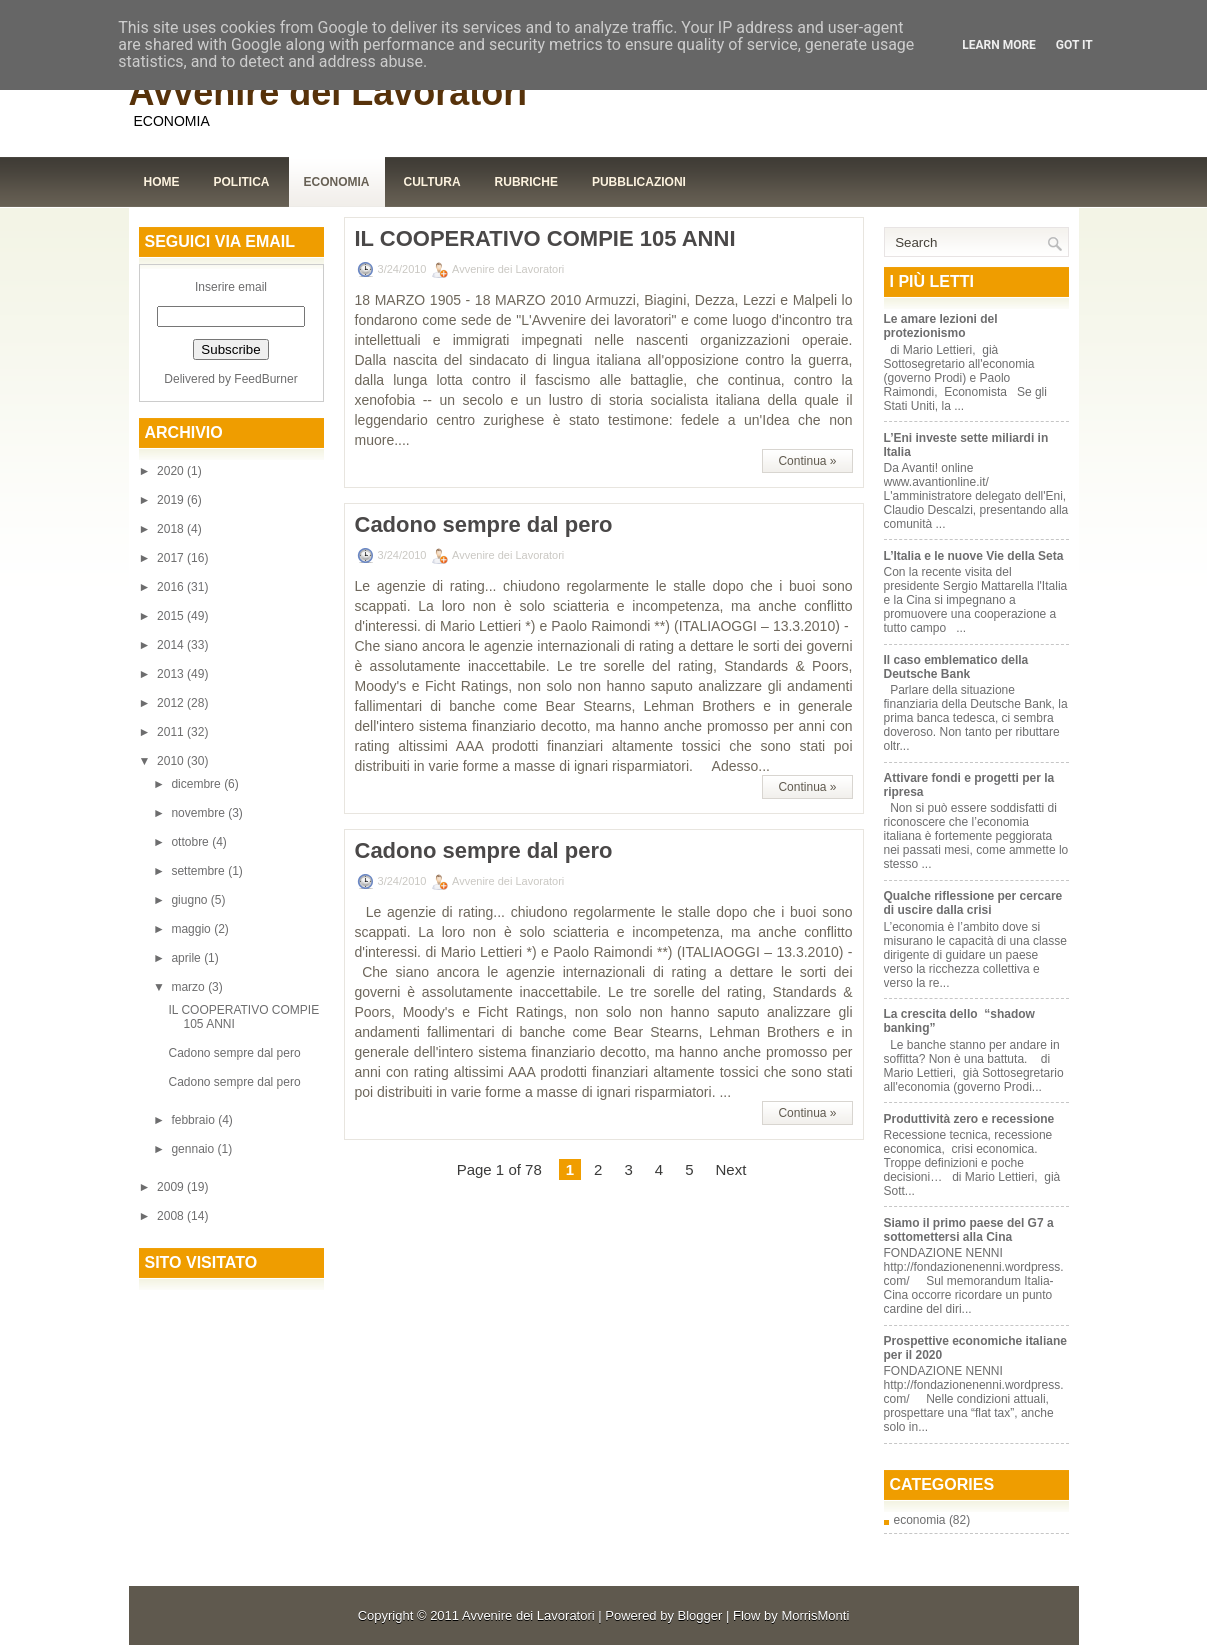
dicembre (197, 784)
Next (730, 1169)
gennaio (194, 1149)
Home (162, 182)
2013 (172, 674)
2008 (172, 1216)
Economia (337, 182)
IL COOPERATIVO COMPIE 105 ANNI (545, 239)
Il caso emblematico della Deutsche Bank (956, 667)
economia (920, 1520)
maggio (192, 929)
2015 (172, 616)
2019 (172, 500)
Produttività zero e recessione (969, 1119)
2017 (172, 558)
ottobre (191, 842)
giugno (190, 900)
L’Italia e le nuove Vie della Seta (974, 556)
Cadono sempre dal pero (234, 1053)
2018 (172, 529)
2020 (172, 471)
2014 (172, 645)
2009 (172, 1187)
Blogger (700, 1615)
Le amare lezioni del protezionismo (941, 326)
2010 (172, 761)
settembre (199, 871)
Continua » (807, 461)
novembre (199, 813)
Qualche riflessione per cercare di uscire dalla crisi (973, 903)
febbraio (194, 1120)
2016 (172, 587)
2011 (172, 732)
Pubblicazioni (639, 182)
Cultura (432, 182)
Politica (242, 182)
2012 (172, 703)
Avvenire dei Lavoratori (328, 92)
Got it (1074, 45)
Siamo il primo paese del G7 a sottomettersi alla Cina (969, 1230)
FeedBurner (265, 379)
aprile (187, 958)
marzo (189, 987)
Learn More (999, 45)
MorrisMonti (815, 1615)
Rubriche (526, 182)
